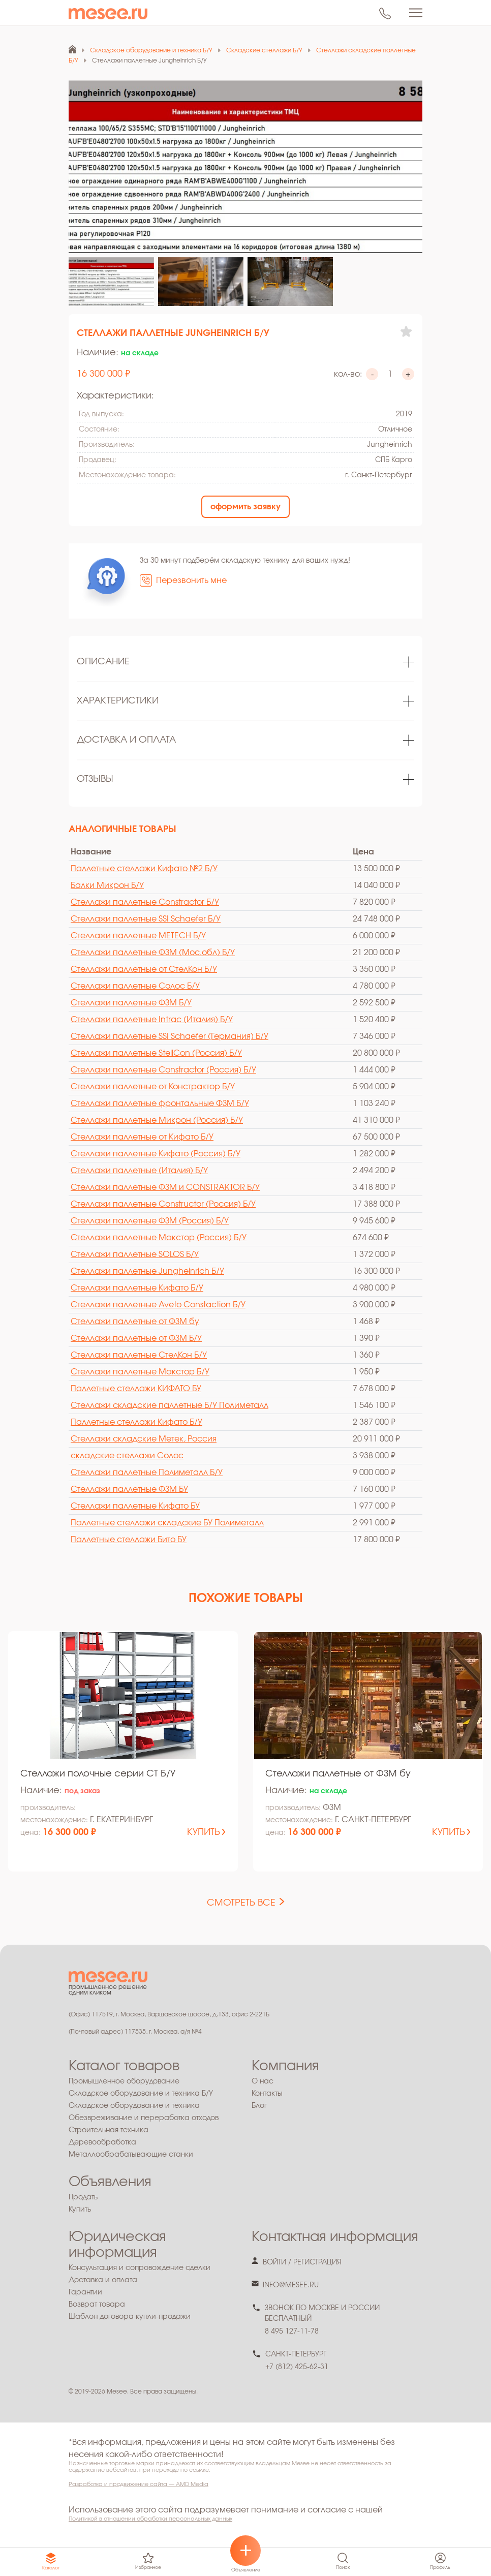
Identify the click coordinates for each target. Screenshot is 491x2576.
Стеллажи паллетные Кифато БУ (135, 1506)
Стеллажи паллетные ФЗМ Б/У (131, 1003)
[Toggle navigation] (415, 13)
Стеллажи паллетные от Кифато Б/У (142, 1137)
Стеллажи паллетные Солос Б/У (135, 986)
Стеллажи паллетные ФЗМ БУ (129, 1489)
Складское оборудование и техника (134, 2105)
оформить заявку (245, 507)
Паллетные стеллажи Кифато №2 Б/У (144, 869)
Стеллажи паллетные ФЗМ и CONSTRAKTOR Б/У (165, 1187)
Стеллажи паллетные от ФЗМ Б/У (136, 1338)
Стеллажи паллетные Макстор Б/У (140, 1372)
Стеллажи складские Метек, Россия (144, 1439)
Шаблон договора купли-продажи (130, 2316)
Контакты (267, 2093)
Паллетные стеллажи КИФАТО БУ (136, 1389)
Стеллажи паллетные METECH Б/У (138, 936)
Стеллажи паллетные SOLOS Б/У (135, 1254)
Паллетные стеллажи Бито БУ (129, 1540)
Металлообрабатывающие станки (131, 2154)
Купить (80, 2209)
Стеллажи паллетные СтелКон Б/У (139, 1355)
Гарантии (85, 2292)
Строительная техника (108, 2130)
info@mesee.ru (291, 2285)
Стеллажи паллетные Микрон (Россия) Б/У (157, 1120)
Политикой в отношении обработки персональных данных (150, 2519)
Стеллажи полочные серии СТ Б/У (97, 1773)
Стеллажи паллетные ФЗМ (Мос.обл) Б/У (153, 952)
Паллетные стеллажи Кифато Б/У (136, 1422)
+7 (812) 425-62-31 (296, 2367)
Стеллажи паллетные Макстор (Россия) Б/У (159, 1238)
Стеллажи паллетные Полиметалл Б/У (147, 1472)
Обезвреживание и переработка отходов (144, 2118)
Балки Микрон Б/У (107, 885)
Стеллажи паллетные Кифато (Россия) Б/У (155, 1154)
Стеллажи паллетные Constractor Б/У (145, 902)
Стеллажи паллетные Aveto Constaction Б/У (158, 1305)
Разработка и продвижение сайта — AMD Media (138, 2484)
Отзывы (95, 779)
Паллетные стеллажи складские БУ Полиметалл (167, 1523)
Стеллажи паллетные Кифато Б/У (137, 1288)
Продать (83, 2197)
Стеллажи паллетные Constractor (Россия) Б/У (163, 1070)
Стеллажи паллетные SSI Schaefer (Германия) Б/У (169, 1036)
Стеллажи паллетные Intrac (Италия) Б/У (152, 1020)
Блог (259, 2105)
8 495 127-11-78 (292, 2331)
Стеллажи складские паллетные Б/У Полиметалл (169, 1405)
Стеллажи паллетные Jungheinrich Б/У (147, 1271)
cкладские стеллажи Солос (127, 1456)
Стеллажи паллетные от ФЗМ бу (135, 1321)
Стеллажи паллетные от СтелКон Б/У (144, 969)
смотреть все (241, 1903)
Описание (103, 661)
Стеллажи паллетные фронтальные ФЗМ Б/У (160, 1103)
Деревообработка (102, 2142)
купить (203, 1832)
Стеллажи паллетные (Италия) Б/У (139, 1171)
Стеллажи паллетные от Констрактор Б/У (153, 1087)
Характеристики (118, 701)
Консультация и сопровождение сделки (139, 2268)
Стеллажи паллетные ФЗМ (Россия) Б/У (150, 1221)
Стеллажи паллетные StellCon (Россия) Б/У (156, 1053)
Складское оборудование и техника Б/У (141, 2093)
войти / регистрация (302, 2262)
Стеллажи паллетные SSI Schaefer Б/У (146, 919)
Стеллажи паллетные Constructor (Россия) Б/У (163, 1204)
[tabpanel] (245, 662)
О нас (262, 2081)
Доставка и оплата (126, 740)
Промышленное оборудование (124, 2081)
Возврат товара (97, 2304)
